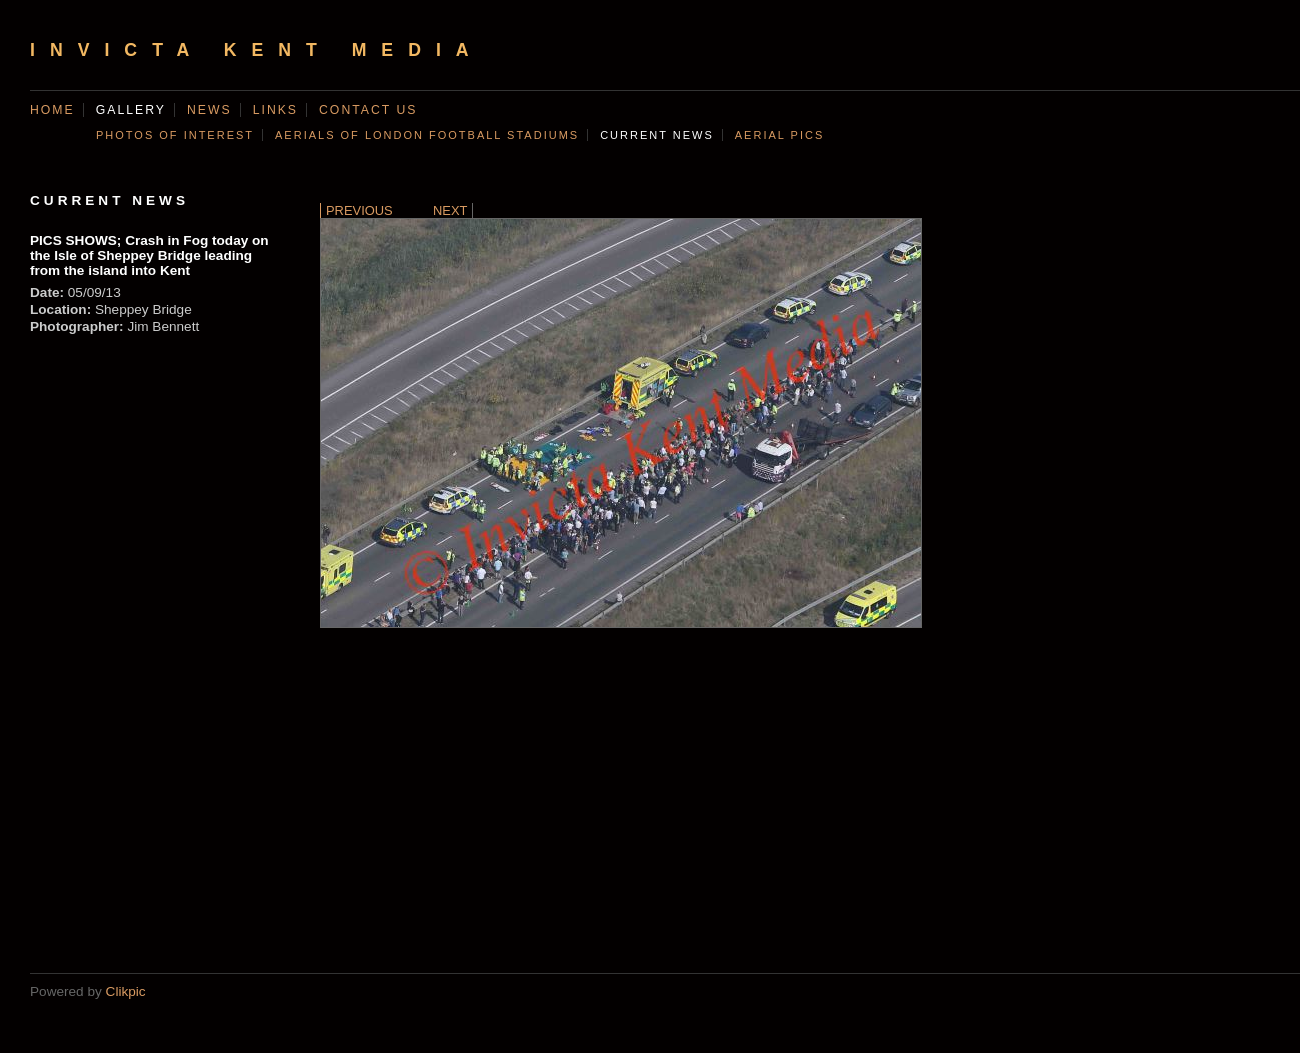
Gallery (131, 110)
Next (450, 210)
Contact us (368, 110)
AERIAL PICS (779, 135)
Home (52, 110)
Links (275, 110)
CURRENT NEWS (657, 135)
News (209, 110)
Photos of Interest (175, 135)
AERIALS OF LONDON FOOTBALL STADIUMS (427, 135)
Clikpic (126, 991)
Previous (359, 210)
